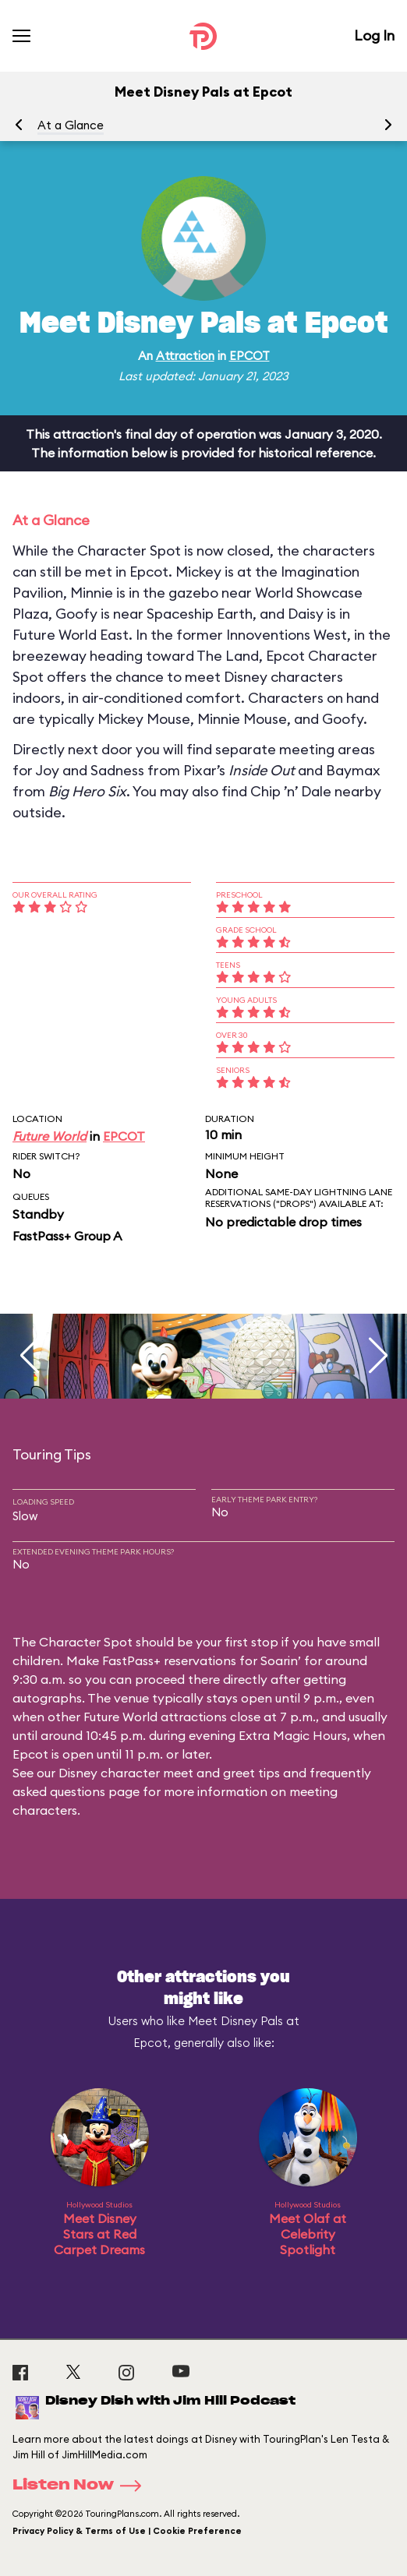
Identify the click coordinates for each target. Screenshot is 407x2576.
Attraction (185, 355)
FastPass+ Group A (67, 1236)
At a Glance (70, 125)
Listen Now (81, 2486)
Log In (374, 35)
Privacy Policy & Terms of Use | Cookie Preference (127, 2530)
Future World (49, 1136)
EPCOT (249, 355)
